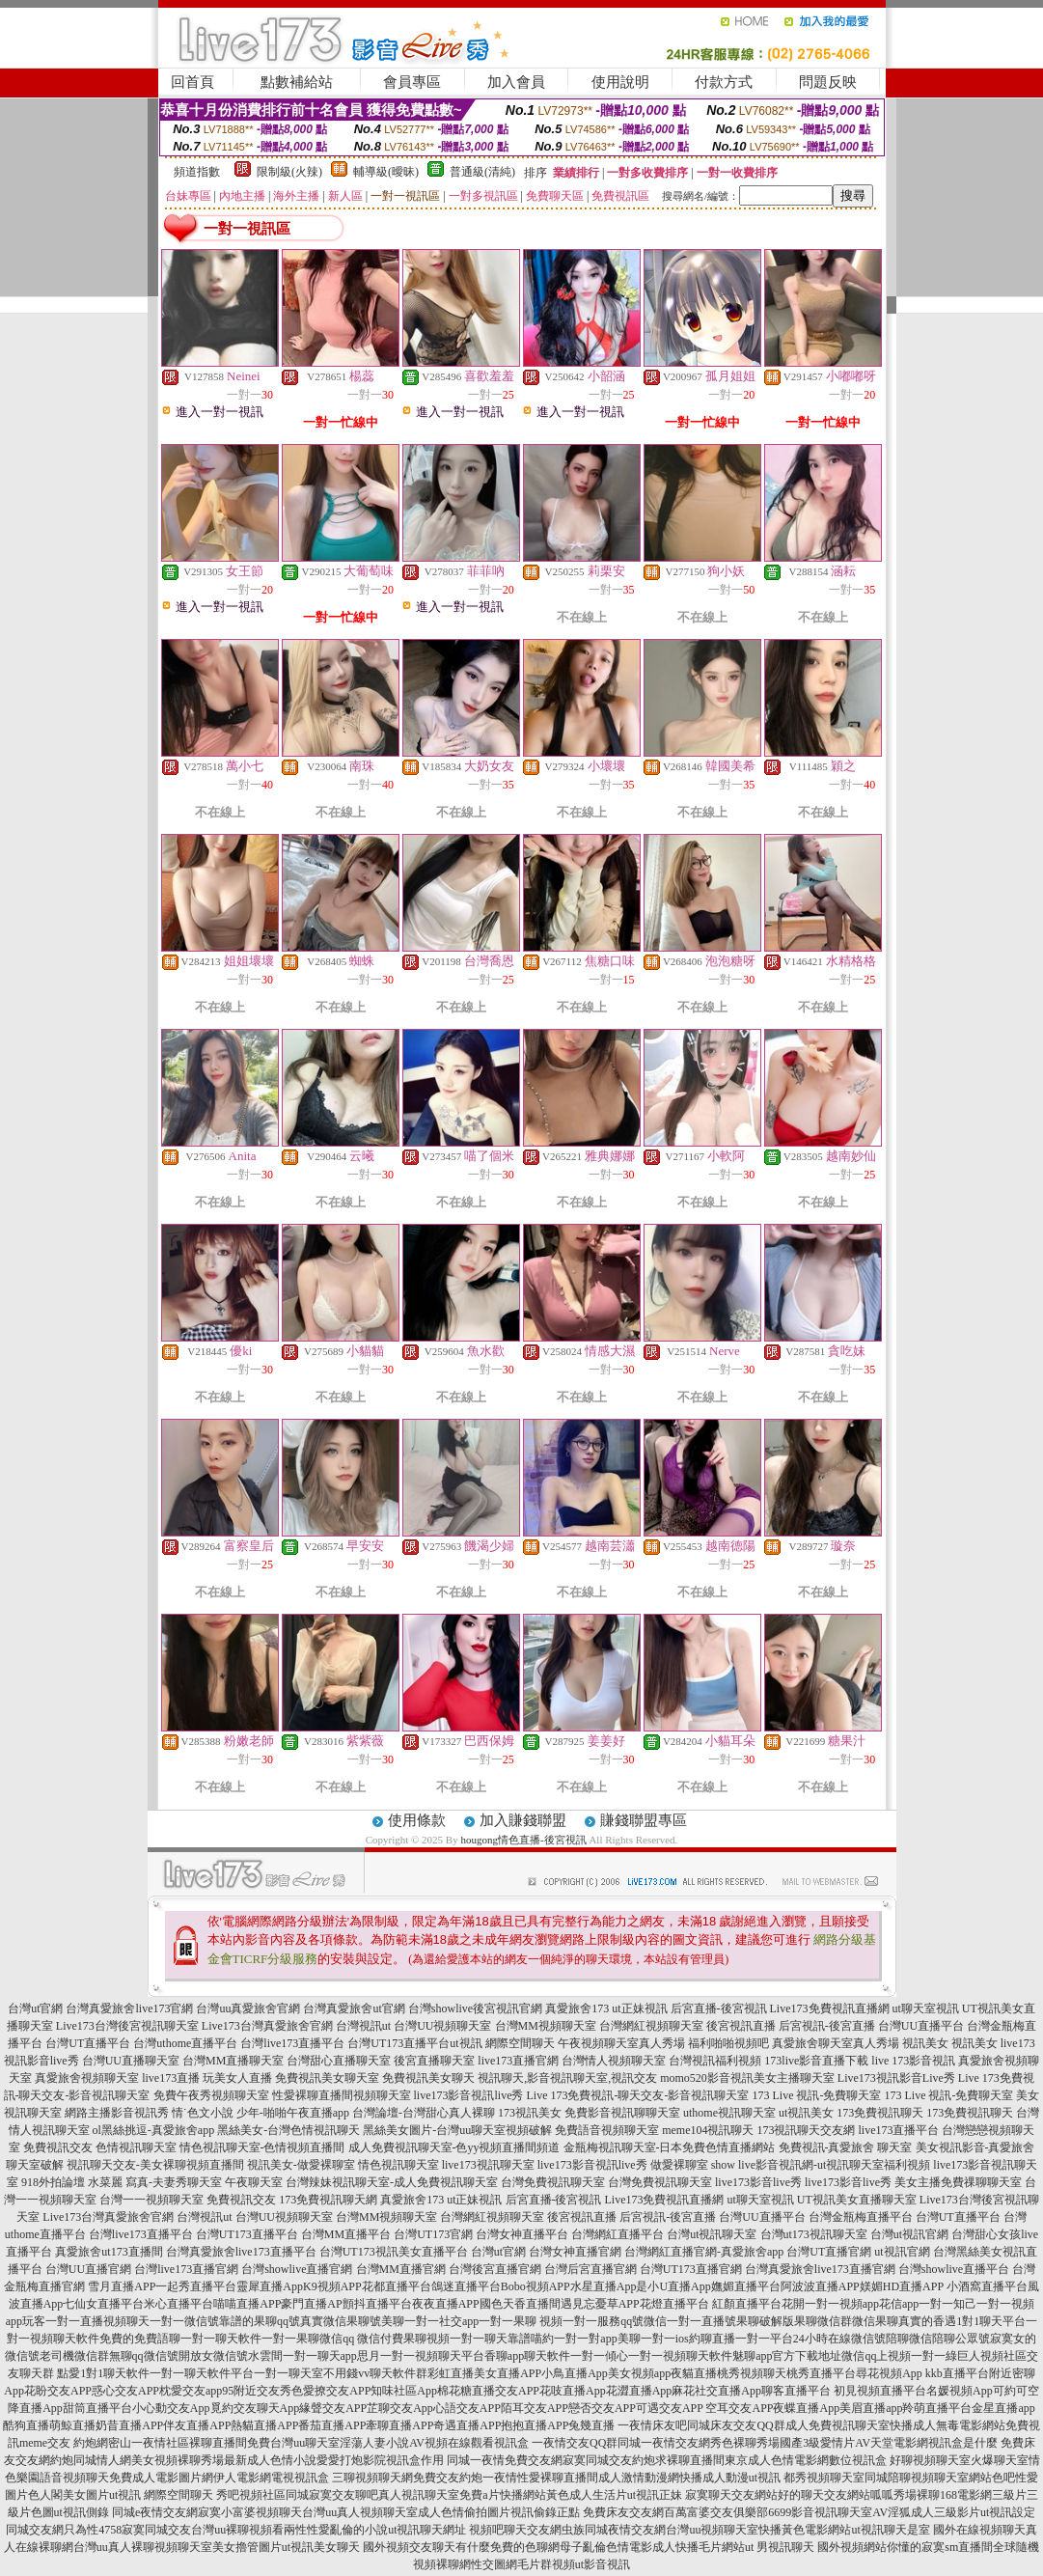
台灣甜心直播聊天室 (339, 2060)
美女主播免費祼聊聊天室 (958, 2182)
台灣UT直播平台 (87, 2043)
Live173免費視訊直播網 (830, 2008)
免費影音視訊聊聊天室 (622, 2112)
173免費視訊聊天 (880, 2112)
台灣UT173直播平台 (398, 2043)
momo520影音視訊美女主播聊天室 (747, 2078)
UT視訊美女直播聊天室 (857, 2199)
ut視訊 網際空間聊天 (502, 2043)
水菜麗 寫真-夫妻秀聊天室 (155, 2182)
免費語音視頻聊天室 (607, 2130)
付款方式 (724, 82)
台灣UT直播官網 (828, 2251)
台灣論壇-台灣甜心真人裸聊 (423, 2112)
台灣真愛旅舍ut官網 (353, 2008)
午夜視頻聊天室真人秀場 (621, 2043)
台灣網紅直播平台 (617, 2234)
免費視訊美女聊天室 (327, 2078)
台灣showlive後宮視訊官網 (475, 2008)
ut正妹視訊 (639, 2008)
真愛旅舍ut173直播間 (108, 2251)
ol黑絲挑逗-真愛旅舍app (154, 2130)
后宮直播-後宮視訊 (719, 2008)
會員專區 (412, 82)
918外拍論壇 (53, 2182)
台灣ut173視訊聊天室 (813, 2234)
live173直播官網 (518, 2060)
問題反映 (828, 82)
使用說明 (620, 82)
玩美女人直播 (237, 2078)
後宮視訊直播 (741, 2026)
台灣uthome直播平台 (185, 2043)
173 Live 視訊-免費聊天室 (816, 2095)
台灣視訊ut (363, 2026)
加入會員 (516, 82)
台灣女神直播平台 (522, 2234)
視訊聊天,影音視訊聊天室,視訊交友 (567, 2078)
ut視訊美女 (806, 2112)
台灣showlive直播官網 (296, 2269)
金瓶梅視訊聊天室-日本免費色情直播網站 (669, 2147)
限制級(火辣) (289, 172)
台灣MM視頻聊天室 (545, 2026)
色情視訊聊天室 (136, 2147)
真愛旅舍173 (577, 2008)
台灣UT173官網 (433, 2234)
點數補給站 (297, 82)
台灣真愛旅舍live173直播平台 (241, 2251)
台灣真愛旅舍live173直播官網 (820, 2269)
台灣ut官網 (35, 2008)
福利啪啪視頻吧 (728, 2043)
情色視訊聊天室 (398, 2165)
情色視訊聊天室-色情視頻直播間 (262, 2147)
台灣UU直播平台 (921, 2026)
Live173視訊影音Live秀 (896, 2078)
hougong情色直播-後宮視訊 (523, 1839)
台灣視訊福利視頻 (715, 2060)
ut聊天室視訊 (925, 2008)
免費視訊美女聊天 (428, 2078)
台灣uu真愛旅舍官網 (248, 2008)
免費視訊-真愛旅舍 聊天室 (846, 2147)
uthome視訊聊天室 (729, 2112)
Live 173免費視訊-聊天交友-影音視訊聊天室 (638, 2095)
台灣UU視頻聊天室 (442, 2026)
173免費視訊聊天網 (328, 2199)
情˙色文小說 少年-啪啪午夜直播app (260, 2112)
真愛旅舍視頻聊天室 (87, 2078)
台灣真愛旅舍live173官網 (129, 2008)
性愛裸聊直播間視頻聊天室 (341, 2095)
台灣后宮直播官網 (590, 2269)
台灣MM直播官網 (401, 2269)
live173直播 (171, 2078)
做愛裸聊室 (679, 2165)
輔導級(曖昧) (386, 172)
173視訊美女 (530, 2112)
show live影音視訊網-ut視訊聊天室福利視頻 (821, 2165)
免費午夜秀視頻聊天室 (211, 2095)
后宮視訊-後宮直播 (827, 2026)
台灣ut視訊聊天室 (711, 2234)
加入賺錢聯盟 (523, 1820)
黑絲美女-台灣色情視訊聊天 (288, 2130)
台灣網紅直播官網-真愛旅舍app (703, 2251)
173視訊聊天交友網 (805, 2130)
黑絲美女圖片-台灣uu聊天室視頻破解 (457, 2130)
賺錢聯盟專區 (643, 1820)
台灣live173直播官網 (186, 2269)
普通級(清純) (482, 172)
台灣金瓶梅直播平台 (861, 2217)
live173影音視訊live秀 (469, 2095)
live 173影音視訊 (913, 2060)
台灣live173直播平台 (292, 2043)
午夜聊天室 (254, 2182)
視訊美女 (925, 2043)
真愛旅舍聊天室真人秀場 (835, 2043)
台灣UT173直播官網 (691, 2269)
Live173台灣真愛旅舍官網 (267, 2026)
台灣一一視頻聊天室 (151, 2199)
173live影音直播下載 (816, 2060)
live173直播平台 (898, 2130)
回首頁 (192, 82)
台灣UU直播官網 (88, 2269)
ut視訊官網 (901, 2251)
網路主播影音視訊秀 (117, 2112)
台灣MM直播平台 (346, 2234)
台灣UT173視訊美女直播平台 (393, 2251)
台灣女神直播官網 (575, 2251)
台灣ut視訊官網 (909, 2234)
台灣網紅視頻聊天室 (651, 2026)
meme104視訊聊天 (708, 2130)
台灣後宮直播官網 (495, 2269)
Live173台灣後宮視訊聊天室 (127, 2026)
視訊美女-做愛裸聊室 (301, 2165)
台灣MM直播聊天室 (233, 2060)
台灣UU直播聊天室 (130, 2060)
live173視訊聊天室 (488, 2165)
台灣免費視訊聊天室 (553, 2182)
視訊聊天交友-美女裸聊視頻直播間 (155, 2165)
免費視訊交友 (58, 2147)
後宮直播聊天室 (434, 2060)
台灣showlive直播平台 (953, 2269)
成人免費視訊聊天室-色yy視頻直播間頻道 (454, 2147)
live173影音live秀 (758, 2182)
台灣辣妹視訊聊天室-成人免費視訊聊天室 (392, 2182)
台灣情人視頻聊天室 (614, 2060)
